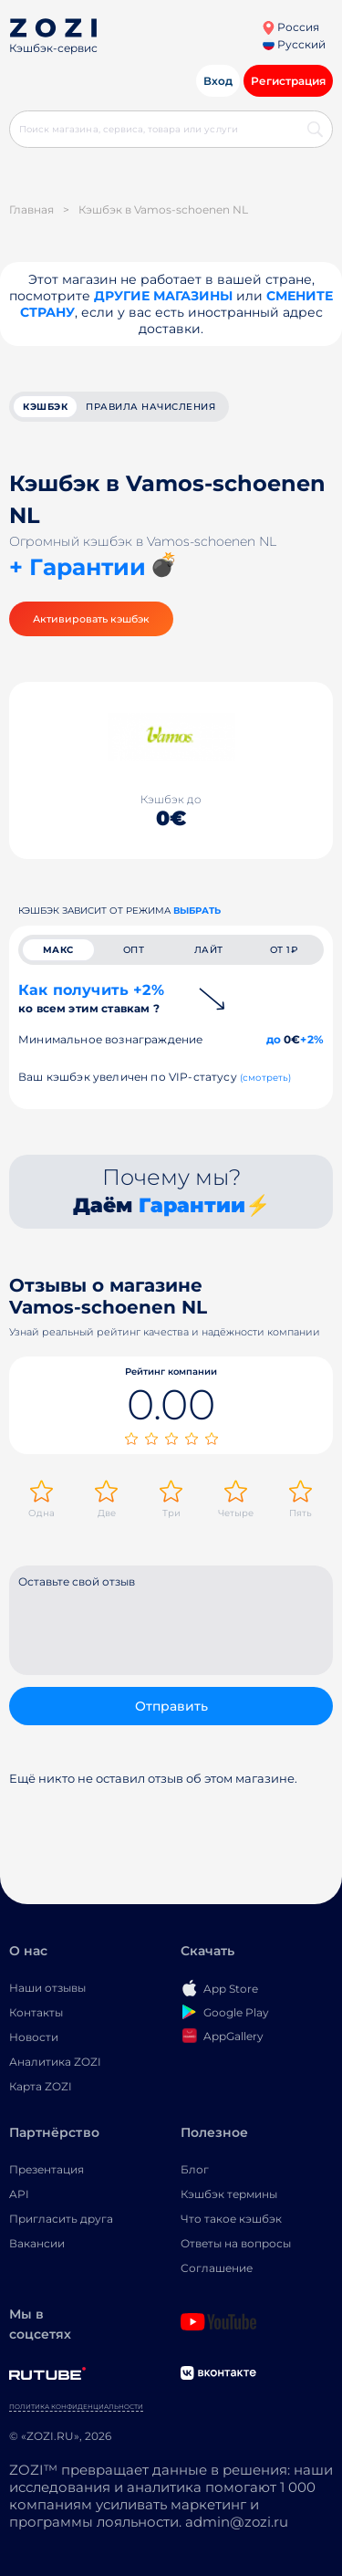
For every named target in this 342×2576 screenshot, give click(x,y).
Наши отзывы (47, 1988)
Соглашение (217, 2268)
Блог (195, 2169)
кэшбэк (45, 407)
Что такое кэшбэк (231, 2218)
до (273, 1039)
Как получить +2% (91, 998)
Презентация (46, 2169)
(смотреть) (266, 1078)
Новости (33, 2037)
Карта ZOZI (40, 2086)
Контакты (36, 2012)
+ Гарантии (77, 567)
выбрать (197, 910)
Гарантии (192, 1205)
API (19, 2194)
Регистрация (288, 81)
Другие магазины (163, 296)
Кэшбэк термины (229, 2194)
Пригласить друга (61, 2218)
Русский (294, 44)
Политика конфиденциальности (76, 2407)
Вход (218, 81)
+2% (312, 1039)
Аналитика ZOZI (55, 2061)
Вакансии (37, 2243)
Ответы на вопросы (236, 2243)
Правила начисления (150, 407)
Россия (290, 27)
